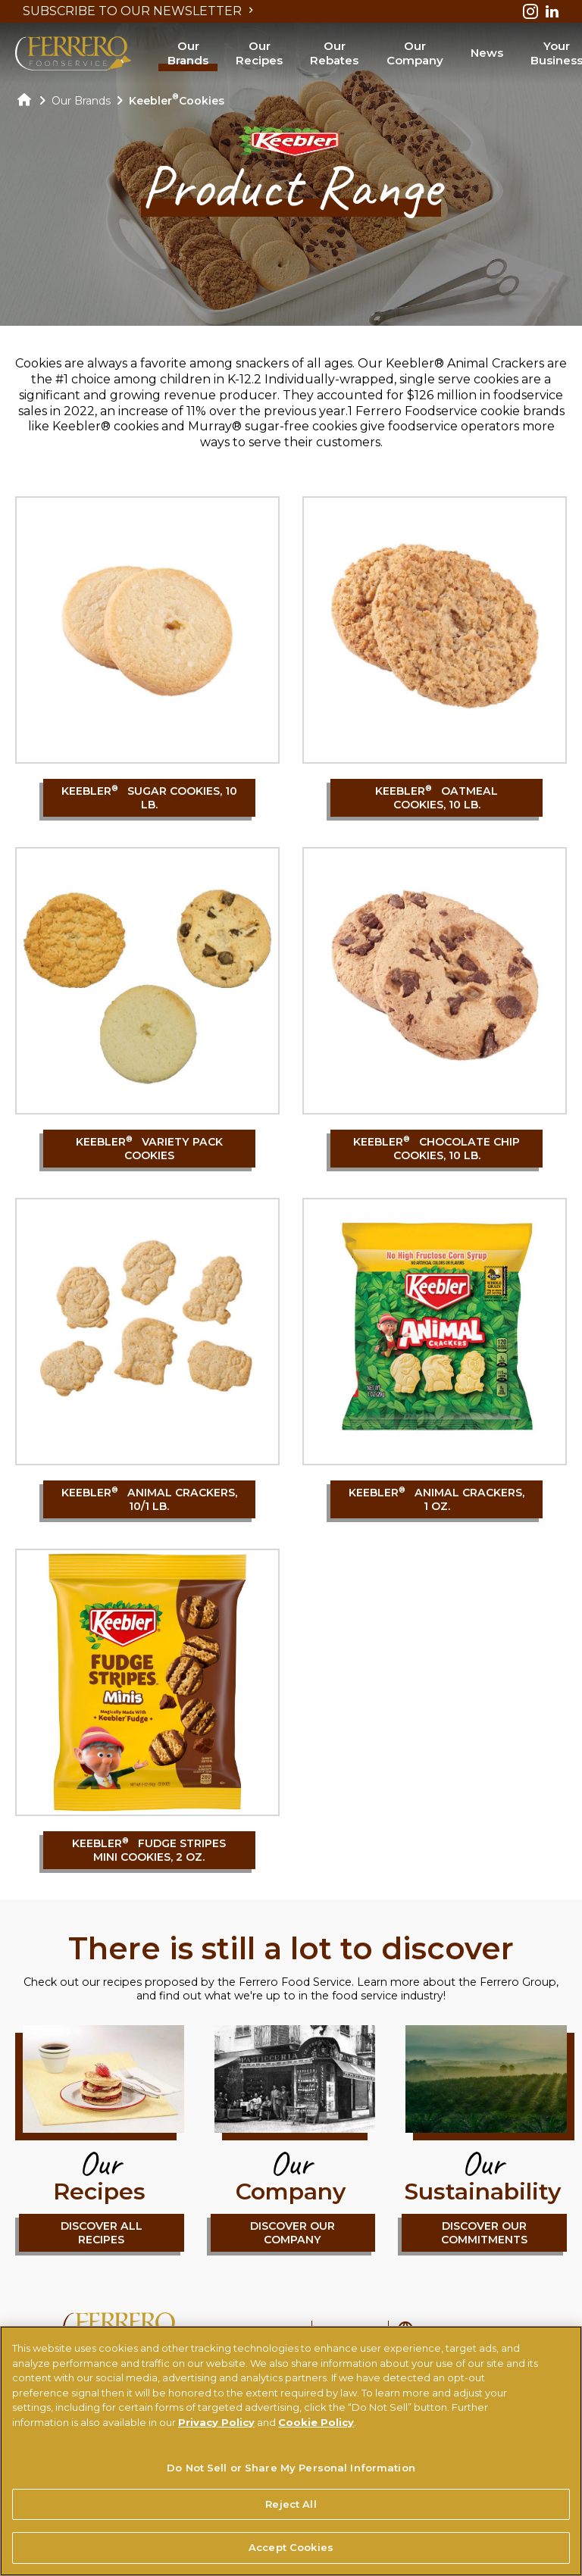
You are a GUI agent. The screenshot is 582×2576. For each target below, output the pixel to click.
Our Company (414, 53)
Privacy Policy (216, 2423)
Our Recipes (259, 53)
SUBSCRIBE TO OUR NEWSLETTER (140, 11)
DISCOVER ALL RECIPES (101, 2232)
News (487, 52)
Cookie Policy (316, 2423)
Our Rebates (334, 53)
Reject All (290, 2505)
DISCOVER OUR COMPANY (292, 2232)
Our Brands (187, 53)
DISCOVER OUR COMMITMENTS (484, 2232)
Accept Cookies (291, 2549)
